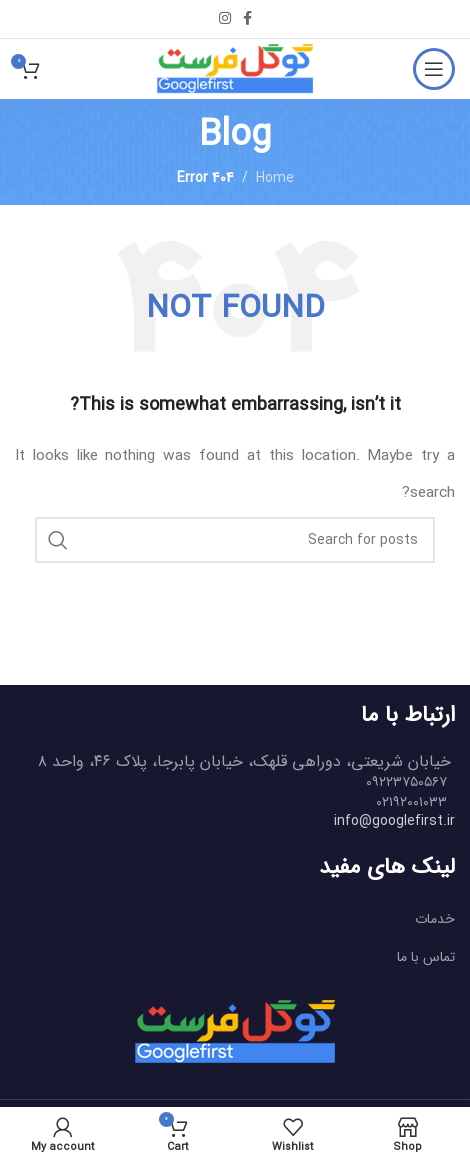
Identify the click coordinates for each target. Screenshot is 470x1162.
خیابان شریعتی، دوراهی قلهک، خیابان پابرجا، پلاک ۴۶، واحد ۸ (244, 761)
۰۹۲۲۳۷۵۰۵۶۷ (406, 782)
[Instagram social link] (225, 19)
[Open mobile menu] (434, 69)
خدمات (435, 919)
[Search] (235, 540)
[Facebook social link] (247, 19)
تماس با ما (426, 957)
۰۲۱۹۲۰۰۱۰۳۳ (411, 802)
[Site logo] (235, 68)
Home (275, 178)
